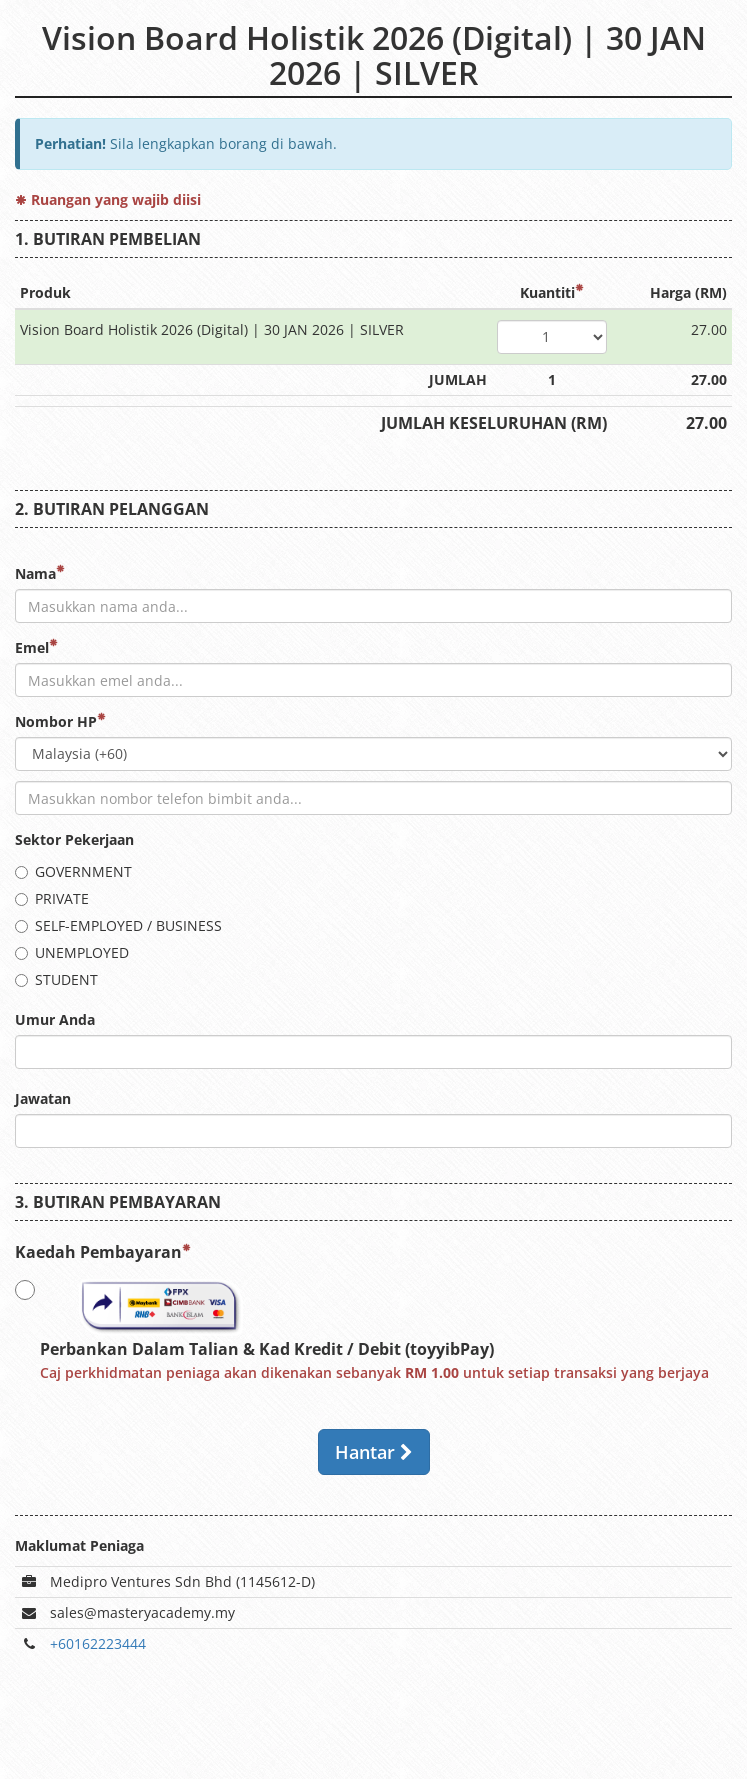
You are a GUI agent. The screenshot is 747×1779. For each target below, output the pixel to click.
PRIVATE (52, 898)
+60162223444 (98, 1643)
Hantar (374, 1452)
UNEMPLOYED (72, 952)
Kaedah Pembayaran (103, 1252)
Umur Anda (55, 1019)
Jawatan (43, 1098)
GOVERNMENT (73, 871)
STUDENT (56, 979)
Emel (36, 647)
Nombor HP (60, 721)
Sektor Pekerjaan (74, 839)
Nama (40, 573)
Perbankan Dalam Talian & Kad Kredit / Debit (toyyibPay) (362, 1329)
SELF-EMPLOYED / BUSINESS (118, 925)
